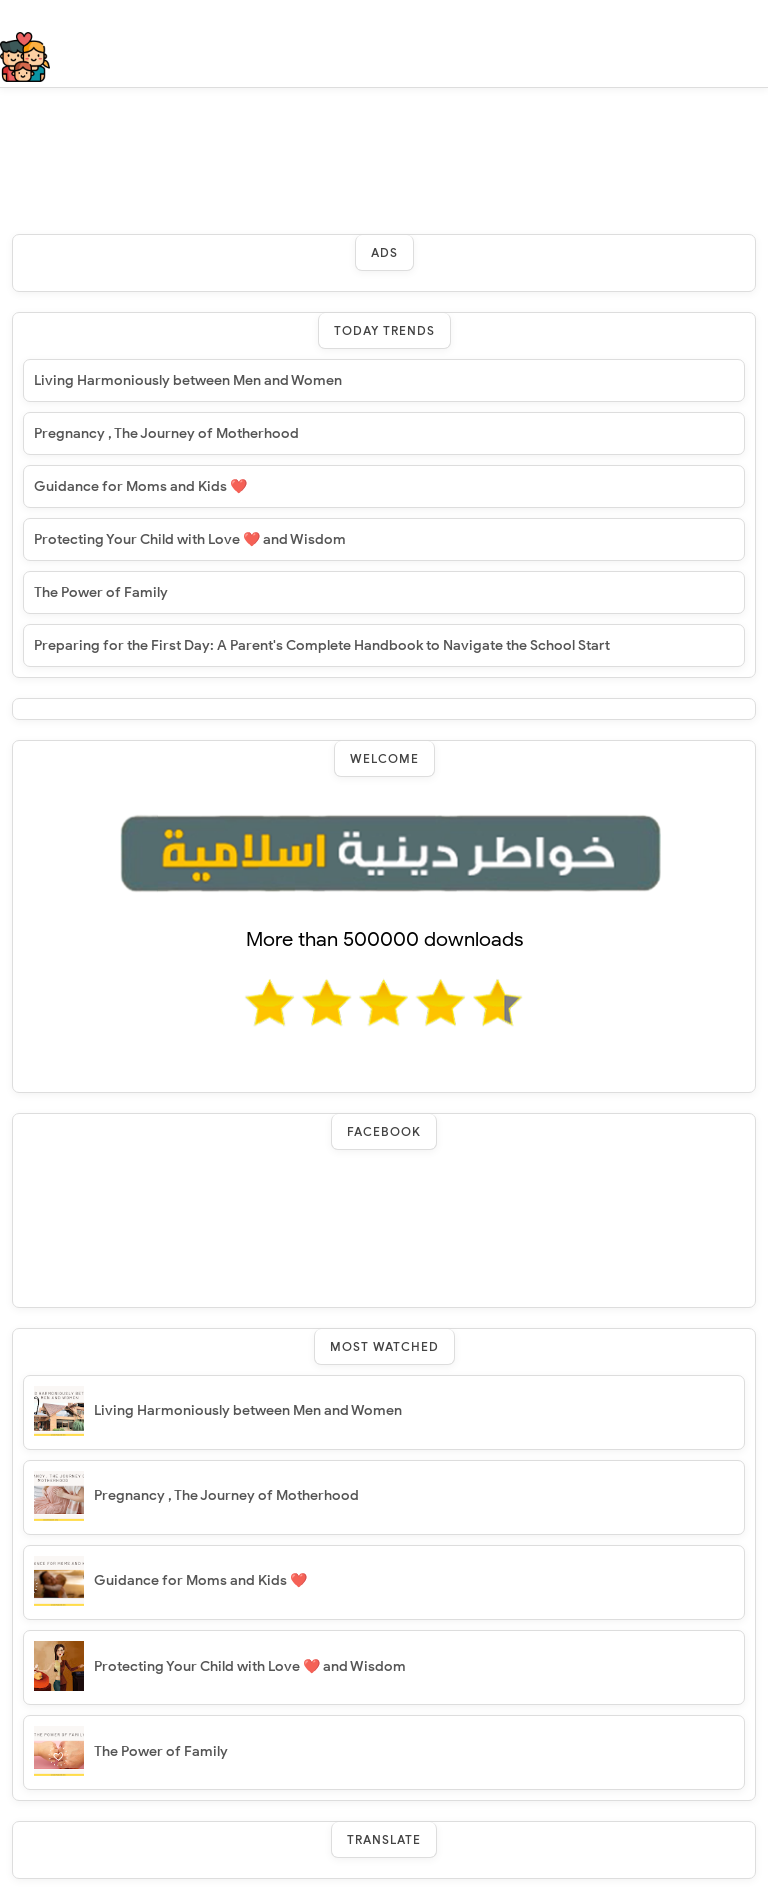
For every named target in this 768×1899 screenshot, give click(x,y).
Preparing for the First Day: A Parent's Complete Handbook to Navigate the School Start (322, 645)
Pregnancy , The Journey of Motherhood (166, 433)
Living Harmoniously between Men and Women (188, 380)
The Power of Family (101, 592)
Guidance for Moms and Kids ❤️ (140, 486)
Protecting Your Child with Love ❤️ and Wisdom (190, 539)
